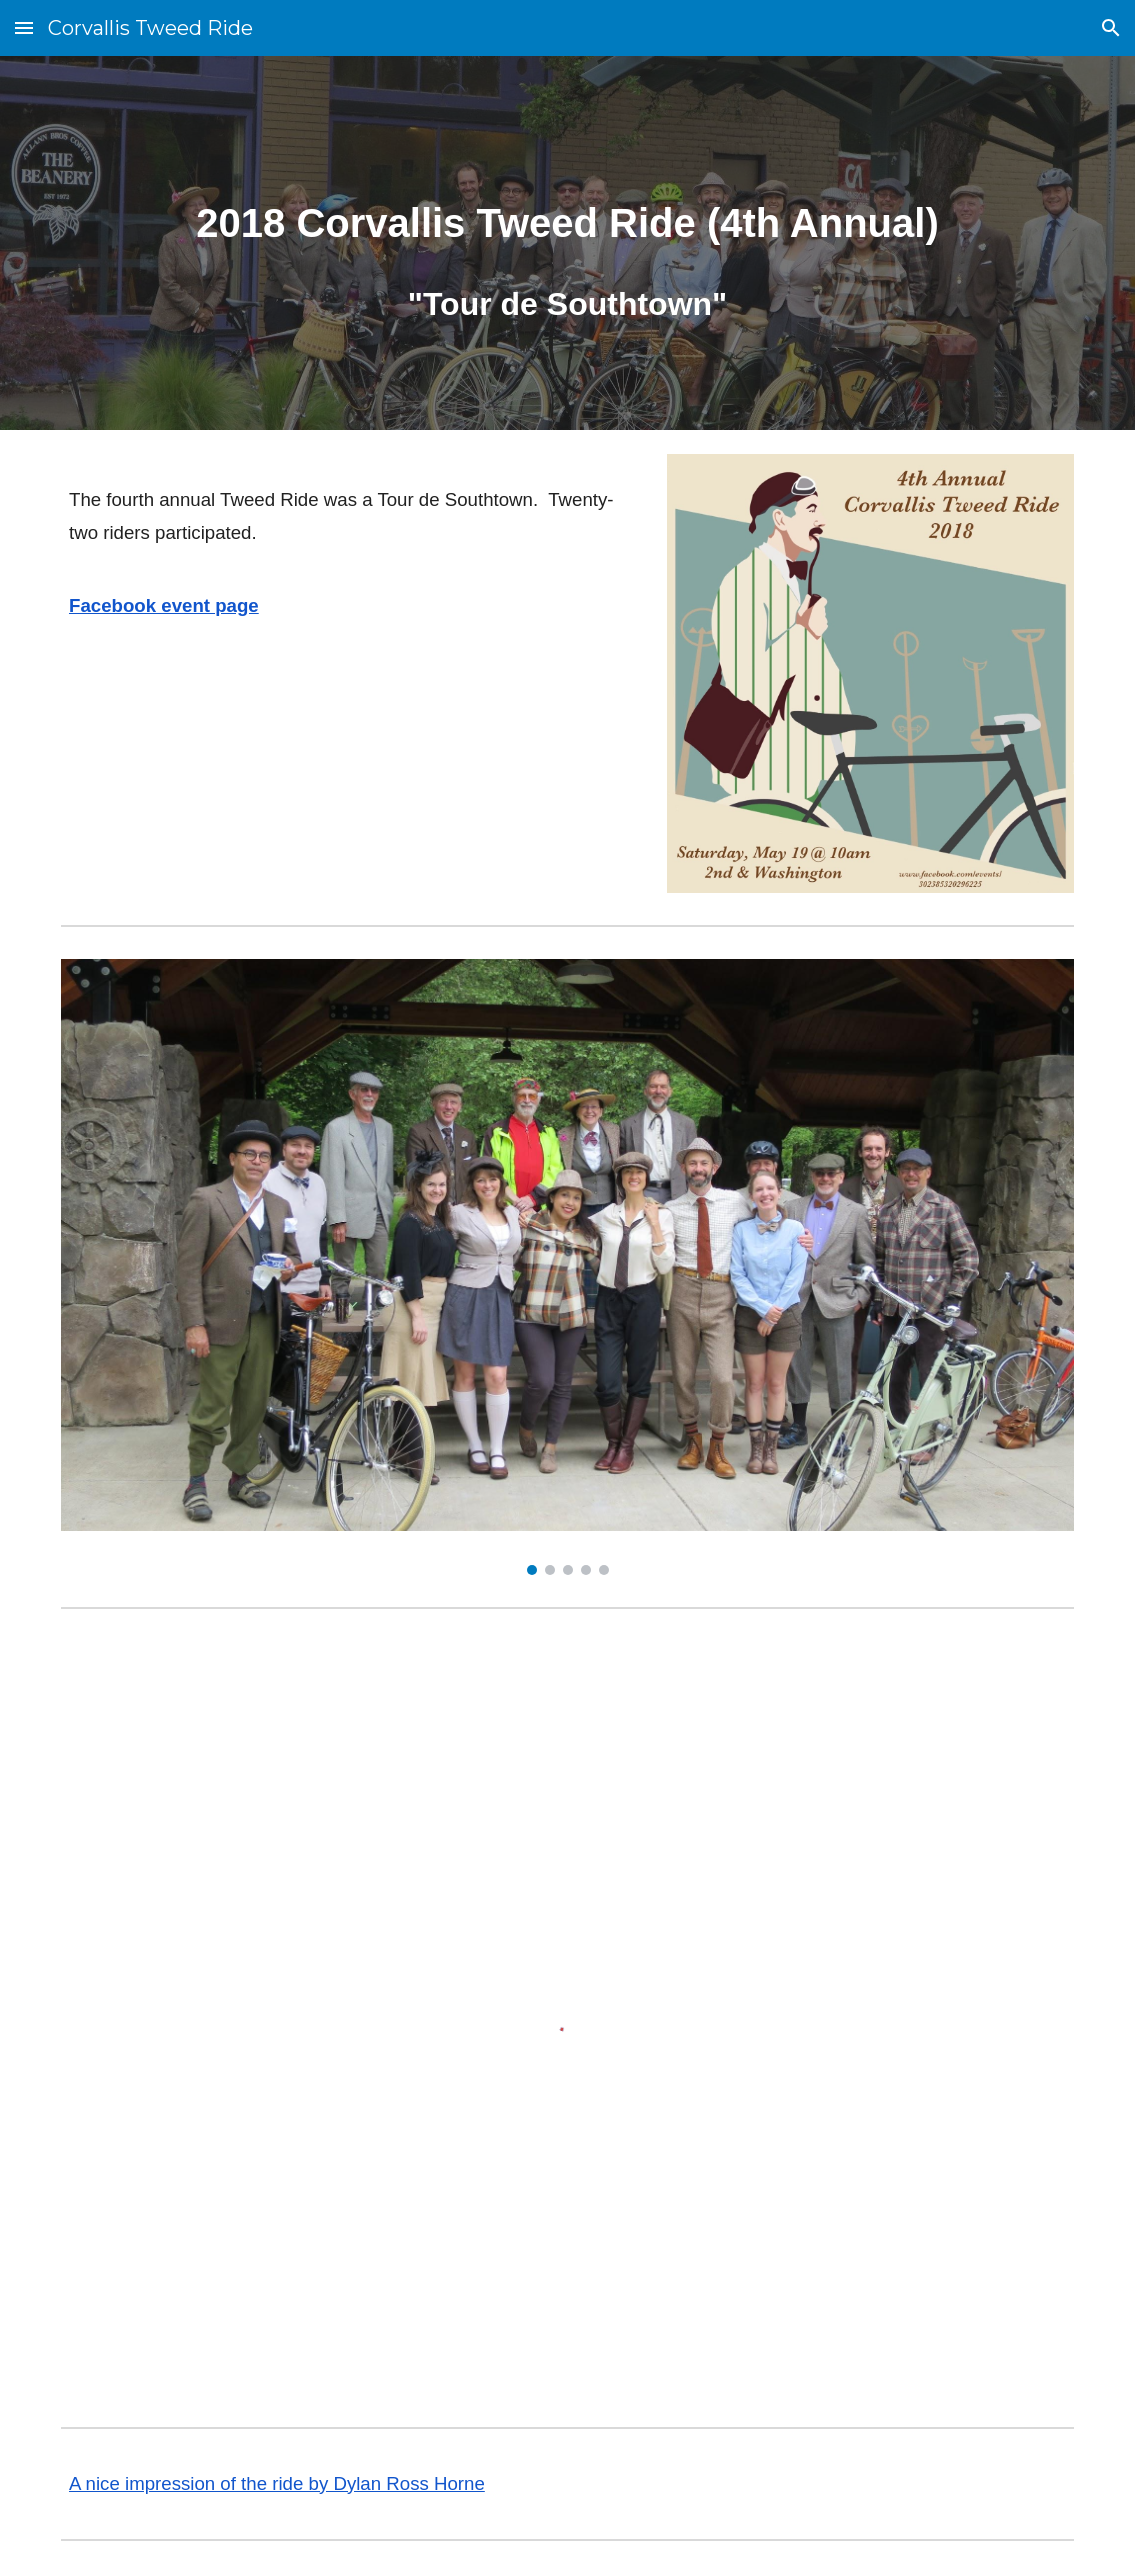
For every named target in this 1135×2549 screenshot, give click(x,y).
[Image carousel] (567, 1267)
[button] (24, 27)
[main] (567, 243)
